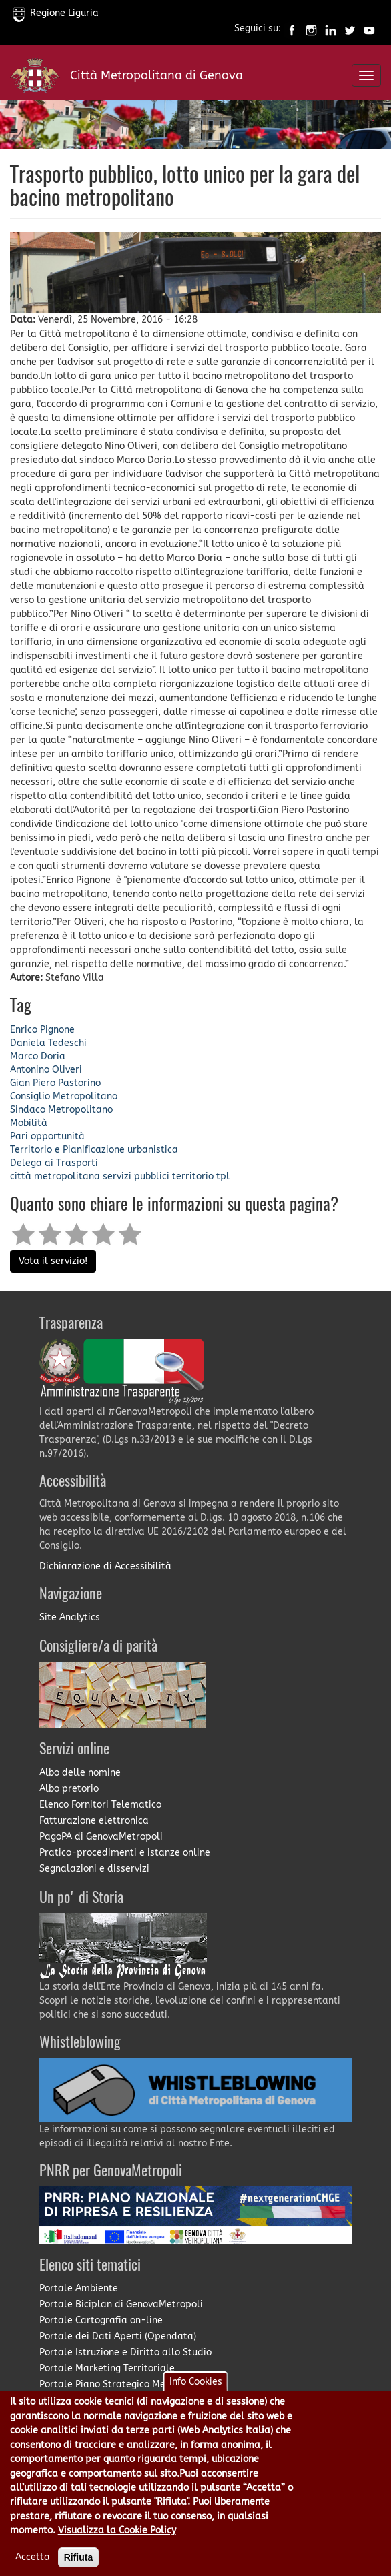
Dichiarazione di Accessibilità (105, 1566)
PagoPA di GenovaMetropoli (101, 1836)
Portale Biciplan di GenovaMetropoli (121, 2304)
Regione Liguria (56, 13)
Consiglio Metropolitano (63, 1096)
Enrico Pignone (42, 1029)
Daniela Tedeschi (48, 1043)
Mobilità (28, 1123)
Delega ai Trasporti (54, 1163)
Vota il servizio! (53, 1261)
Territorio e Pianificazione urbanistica (94, 1149)
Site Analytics (69, 1617)
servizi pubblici (136, 1176)
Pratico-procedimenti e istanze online (124, 1852)
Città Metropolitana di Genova (156, 75)
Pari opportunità (47, 1136)
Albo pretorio (69, 1788)
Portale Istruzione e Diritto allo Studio (125, 2352)
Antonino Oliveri (46, 1069)
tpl (223, 1176)
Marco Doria (37, 1056)
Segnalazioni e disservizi (94, 1868)
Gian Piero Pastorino (55, 1083)
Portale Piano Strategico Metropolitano (128, 2384)
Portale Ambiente (78, 2288)
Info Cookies (195, 2397)
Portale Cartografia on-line (101, 2320)
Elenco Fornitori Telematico (100, 1804)
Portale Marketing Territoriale (107, 2368)
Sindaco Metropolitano (61, 1109)
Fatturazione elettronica (94, 1820)
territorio (193, 1176)
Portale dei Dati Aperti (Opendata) (117, 2336)
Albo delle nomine (80, 1772)
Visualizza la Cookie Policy (117, 2546)
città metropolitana (55, 1176)
